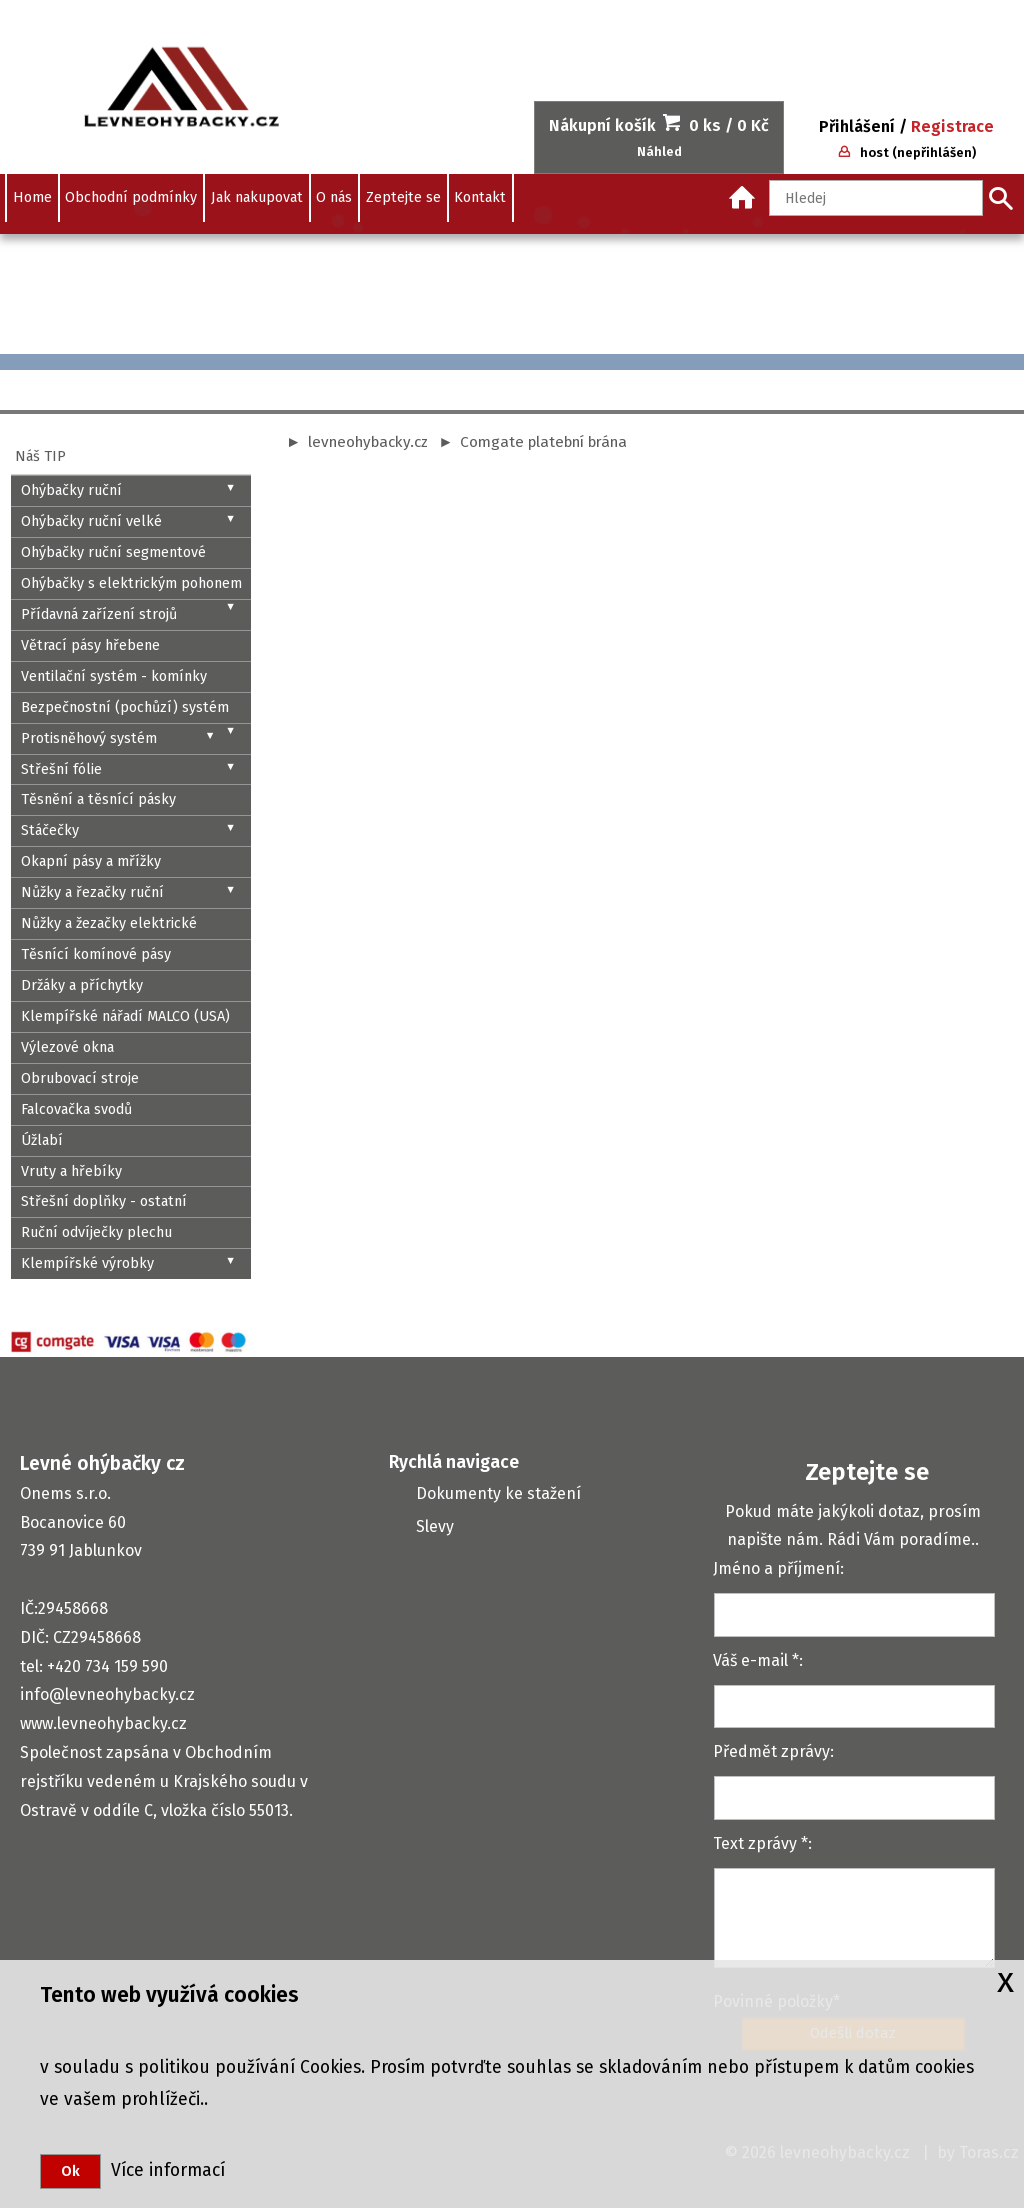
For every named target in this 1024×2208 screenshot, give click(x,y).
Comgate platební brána (543, 442)
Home (32, 197)
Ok (70, 2171)
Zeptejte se (403, 197)
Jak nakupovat (257, 197)
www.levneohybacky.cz (103, 1723)
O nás (334, 197)
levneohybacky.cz (368, 442)
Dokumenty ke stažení (498, 1493)
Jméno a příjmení (776, 1568)
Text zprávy (755, 1843)
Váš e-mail (750, 1660)
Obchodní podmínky (131, 197)
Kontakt (480, 197)
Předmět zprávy (771, 1751)
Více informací (163, 2170)
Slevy (435, 1526)
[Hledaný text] (876, 198)
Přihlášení (857, 126)
